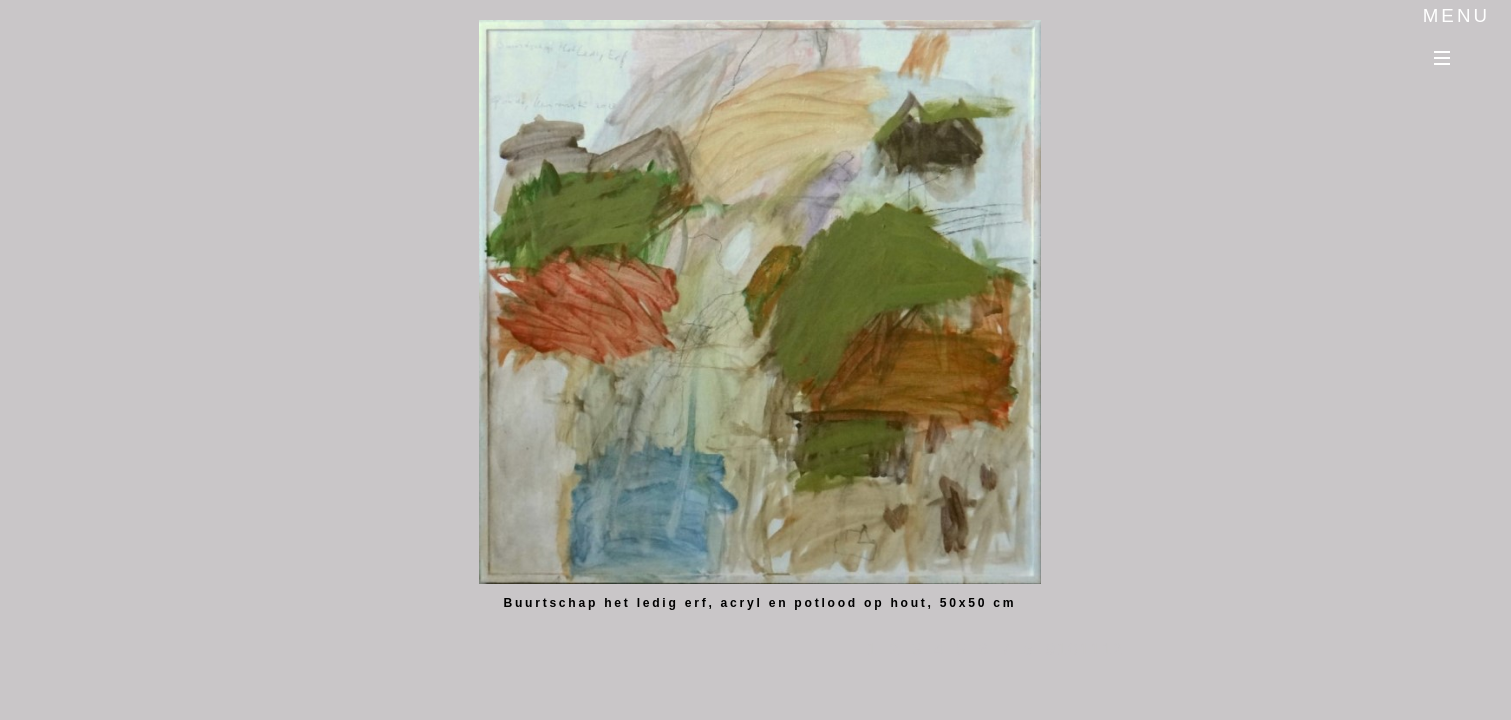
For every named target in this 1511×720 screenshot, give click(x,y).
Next (1090, 40)
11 (1094, 643)
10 (1072, 643)
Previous (1090, 73)
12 (1117, 643)
